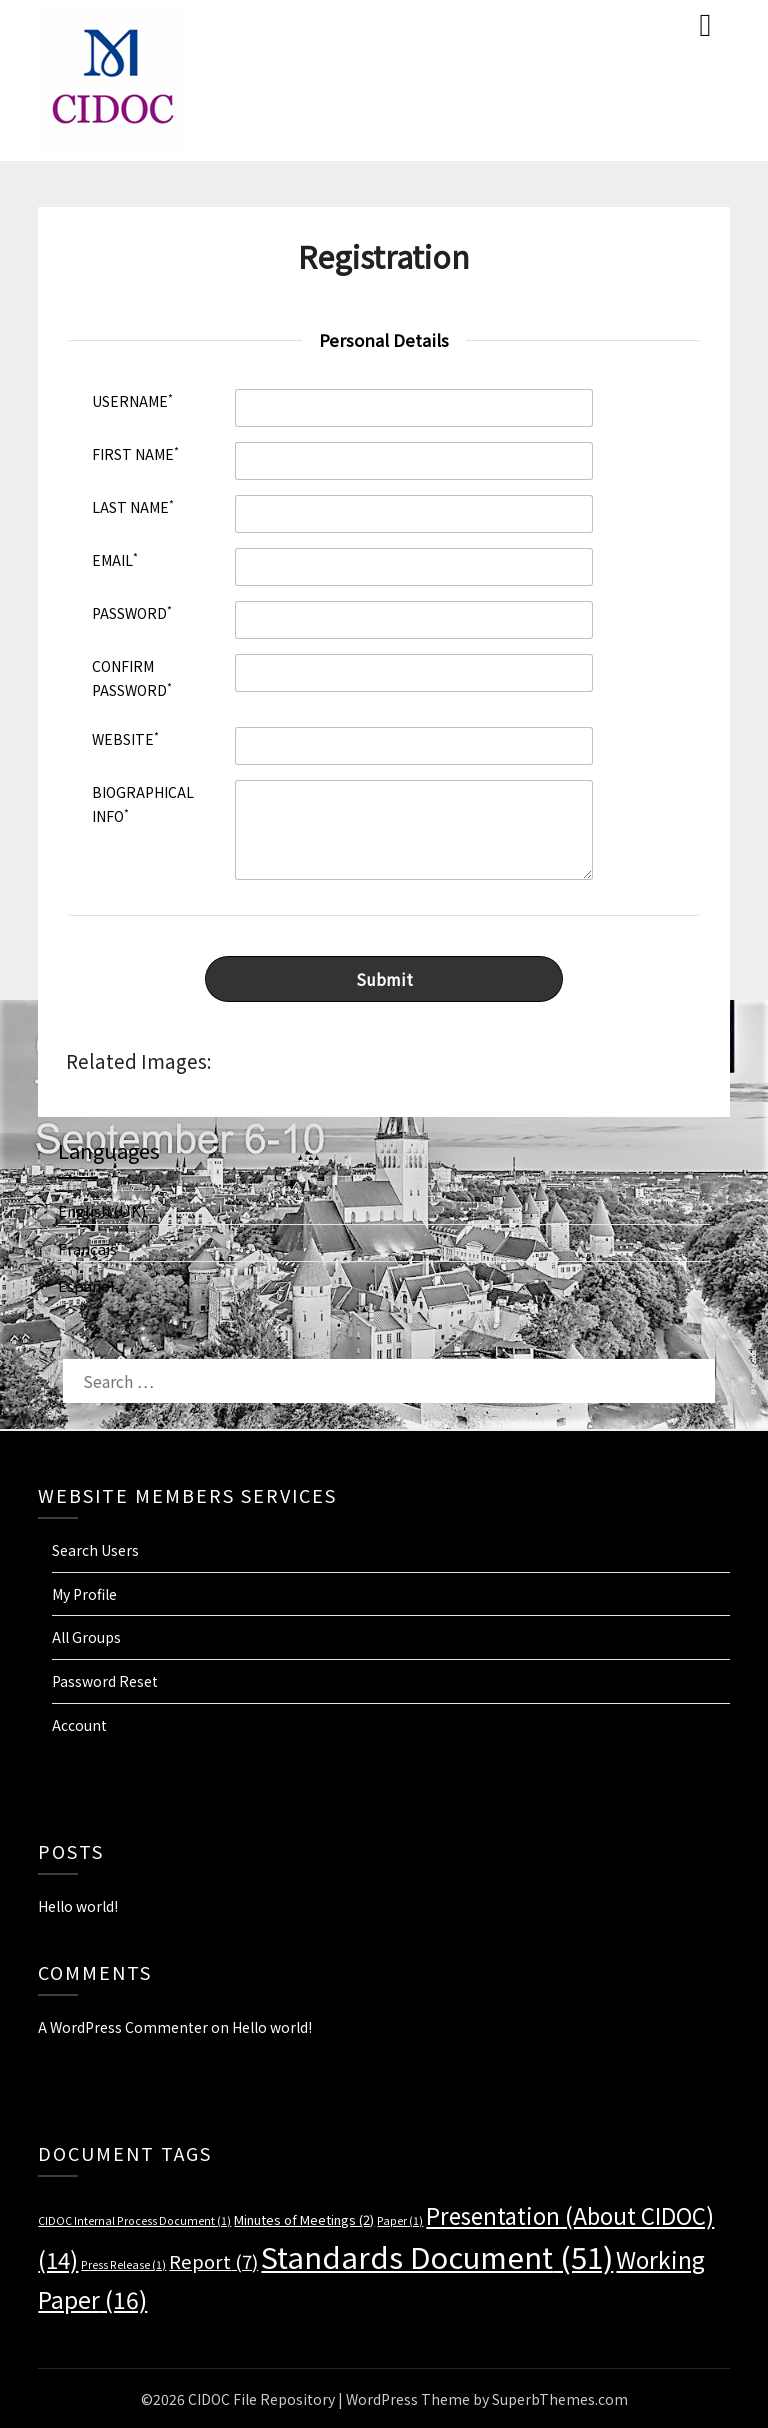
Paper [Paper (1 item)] (400, 2219)
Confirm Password (132, 678)
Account (79, 1724)
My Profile (84, 1593)
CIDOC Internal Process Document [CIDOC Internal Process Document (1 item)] (134, 2219)
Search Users (95, 1549)
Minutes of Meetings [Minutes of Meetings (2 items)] (304, 2218)
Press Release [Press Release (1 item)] (123, 2263)
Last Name (133, 506)
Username (132, 400)
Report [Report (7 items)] (213, 2259)
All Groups (86, 1636)
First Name (135, 453)
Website (125, 738)
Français (87, 1247)
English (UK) (102, 1210)
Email (115, 559)
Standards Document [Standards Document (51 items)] (437, 2255)
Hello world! (78, 1905)
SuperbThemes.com (560, 2398)
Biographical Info (143, 804)
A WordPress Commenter (123, 2026)
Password (132, 612)
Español (86, 1284)
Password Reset (105, 1680)
